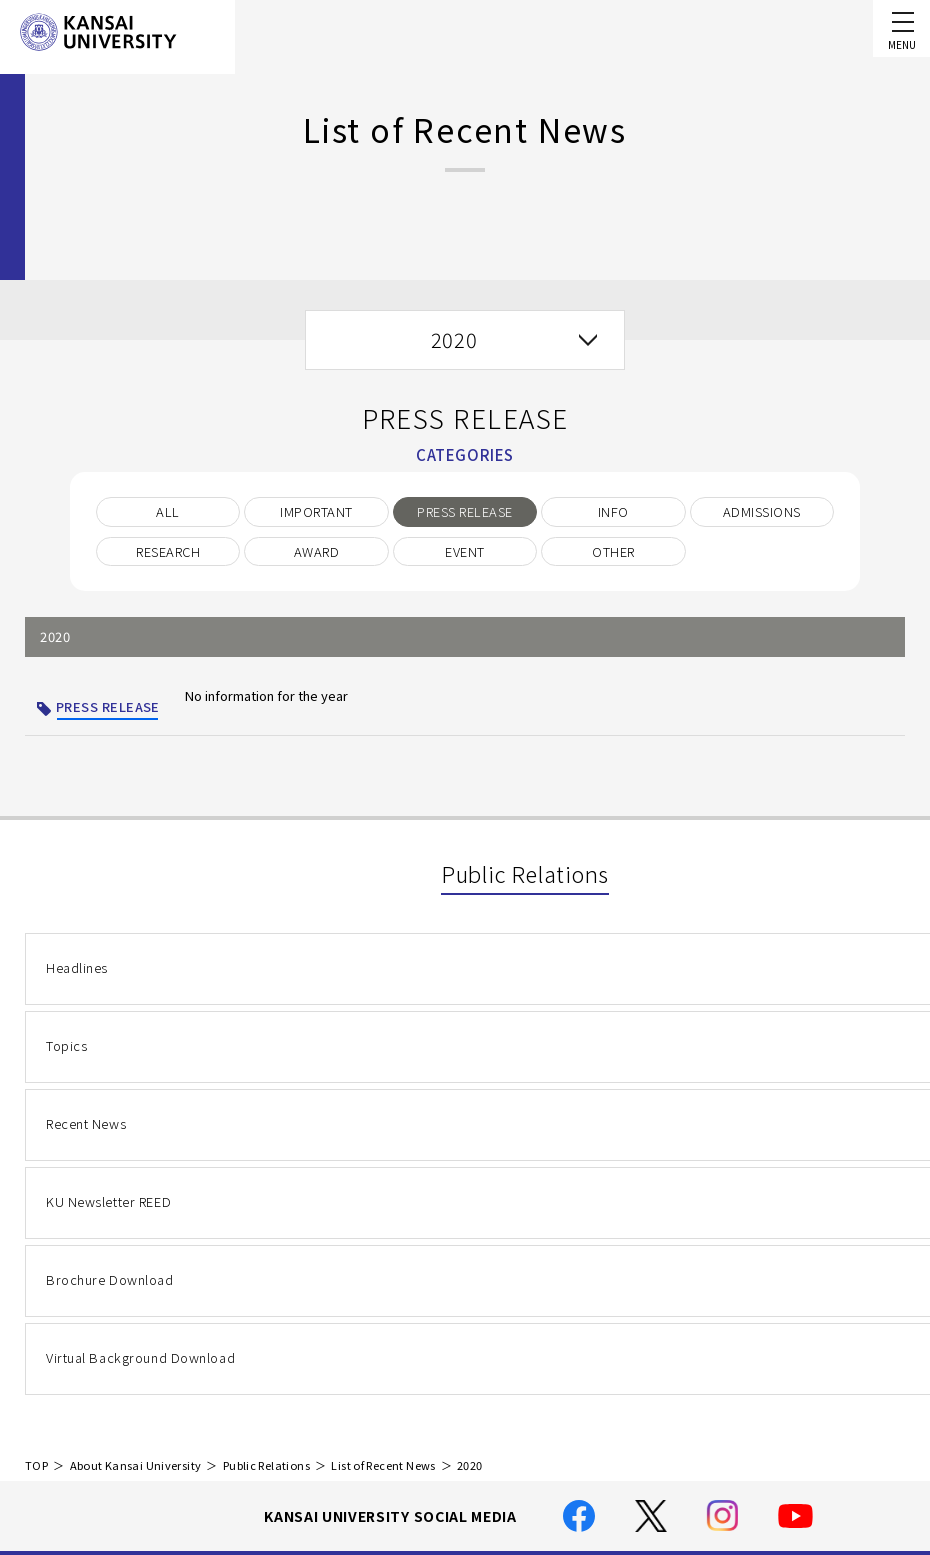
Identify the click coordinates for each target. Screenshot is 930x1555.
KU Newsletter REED (108, 1065)
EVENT (464, 551)
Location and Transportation (456, 1412)
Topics (402, 973)
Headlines (76, 973)
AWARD (316, 551)
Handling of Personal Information (471, 1356)
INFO (613, 511)
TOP (36, 1181)
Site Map (391, 1441)
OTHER (613, 551)
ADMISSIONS (762, 511)
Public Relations (266, 1181)
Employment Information (443, 1470)
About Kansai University (136, 1181)
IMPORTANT (316, 511)
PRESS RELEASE (464, 511)
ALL (167, 511)
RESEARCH (168, 551)
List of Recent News (383, 1181)
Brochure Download (445, 1065)
